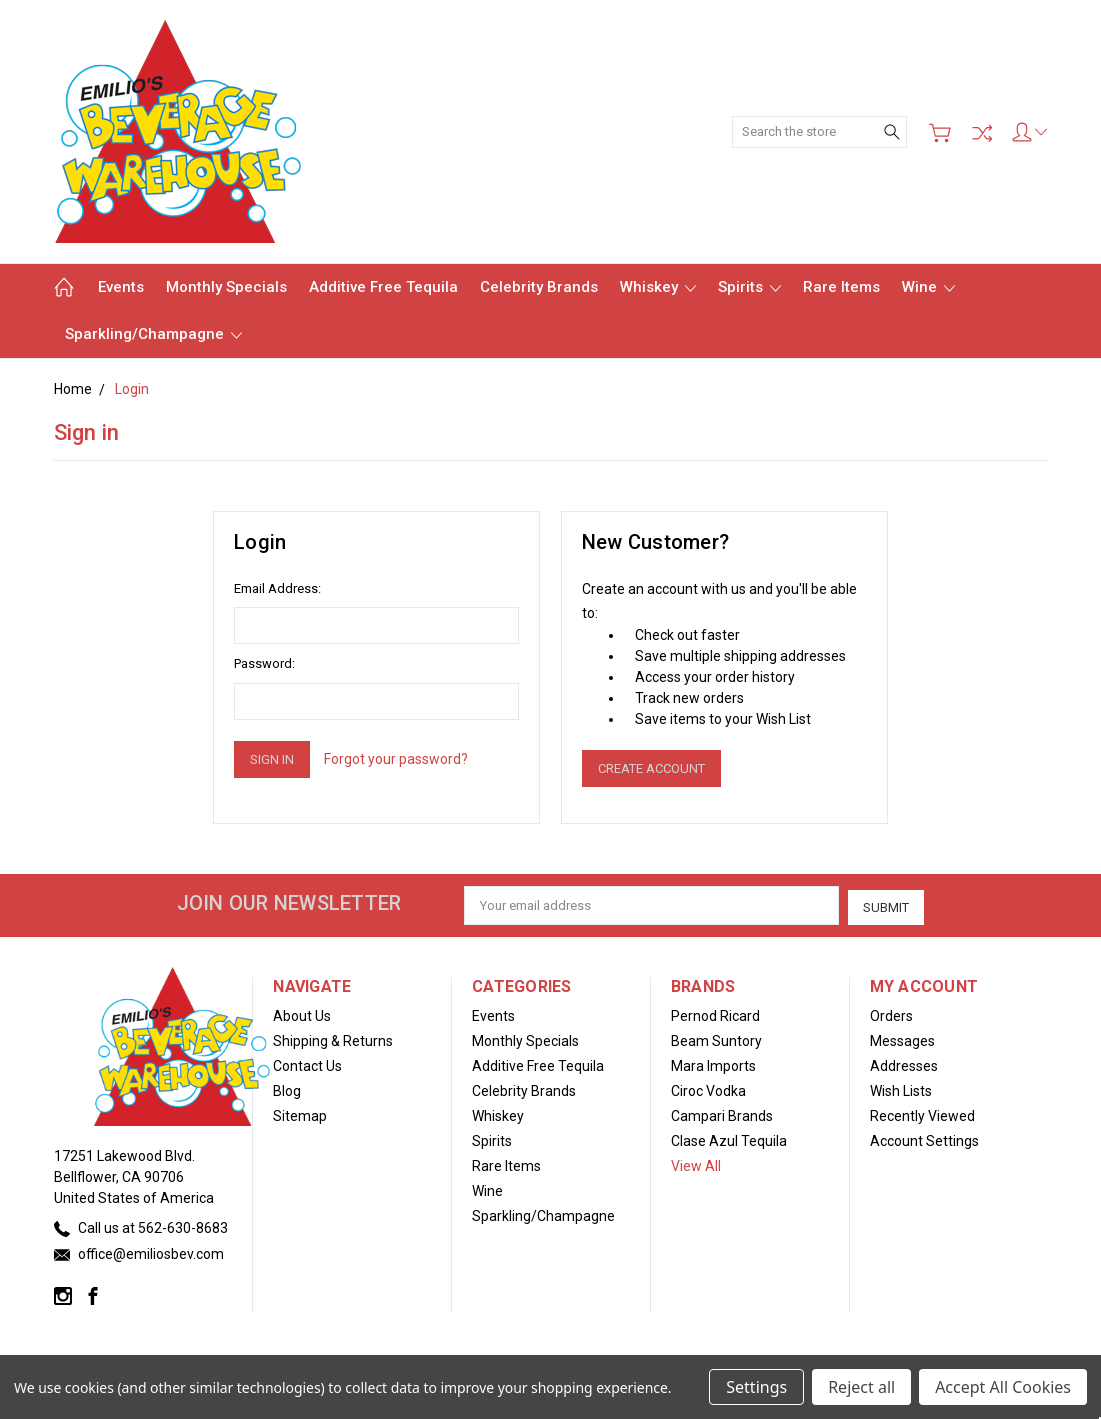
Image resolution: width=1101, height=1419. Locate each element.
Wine (928, 287)
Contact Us (307, 1064)
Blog (287, 1089)
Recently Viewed (922, 1114)
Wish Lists (901, 1089)
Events (121, 287)
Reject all (861, 1387)
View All (696, 1164)
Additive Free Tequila (383, 287)
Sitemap (300, 1114)
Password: (264, 663)
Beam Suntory (716, 1039)
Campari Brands (722, 1114)
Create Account (651, 768)
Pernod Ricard (715, 1014)
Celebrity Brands (539, 287)
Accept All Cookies (1003, 1387)
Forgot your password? (396, 759)
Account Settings (924, 1139)
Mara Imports (713, 1064)
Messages (902, 1039)
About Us (302, 1014)
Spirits (749, 287)
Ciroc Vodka (708, 1089)
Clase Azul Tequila (729, 1139)
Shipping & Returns (333, 1039)
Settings (756, 1387)
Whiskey (658, 287)
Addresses (904, 1064)
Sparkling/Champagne (153, 334)
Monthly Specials (226, 287)
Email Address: (277, 588)
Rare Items (841, 287)
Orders (891, 1014)
